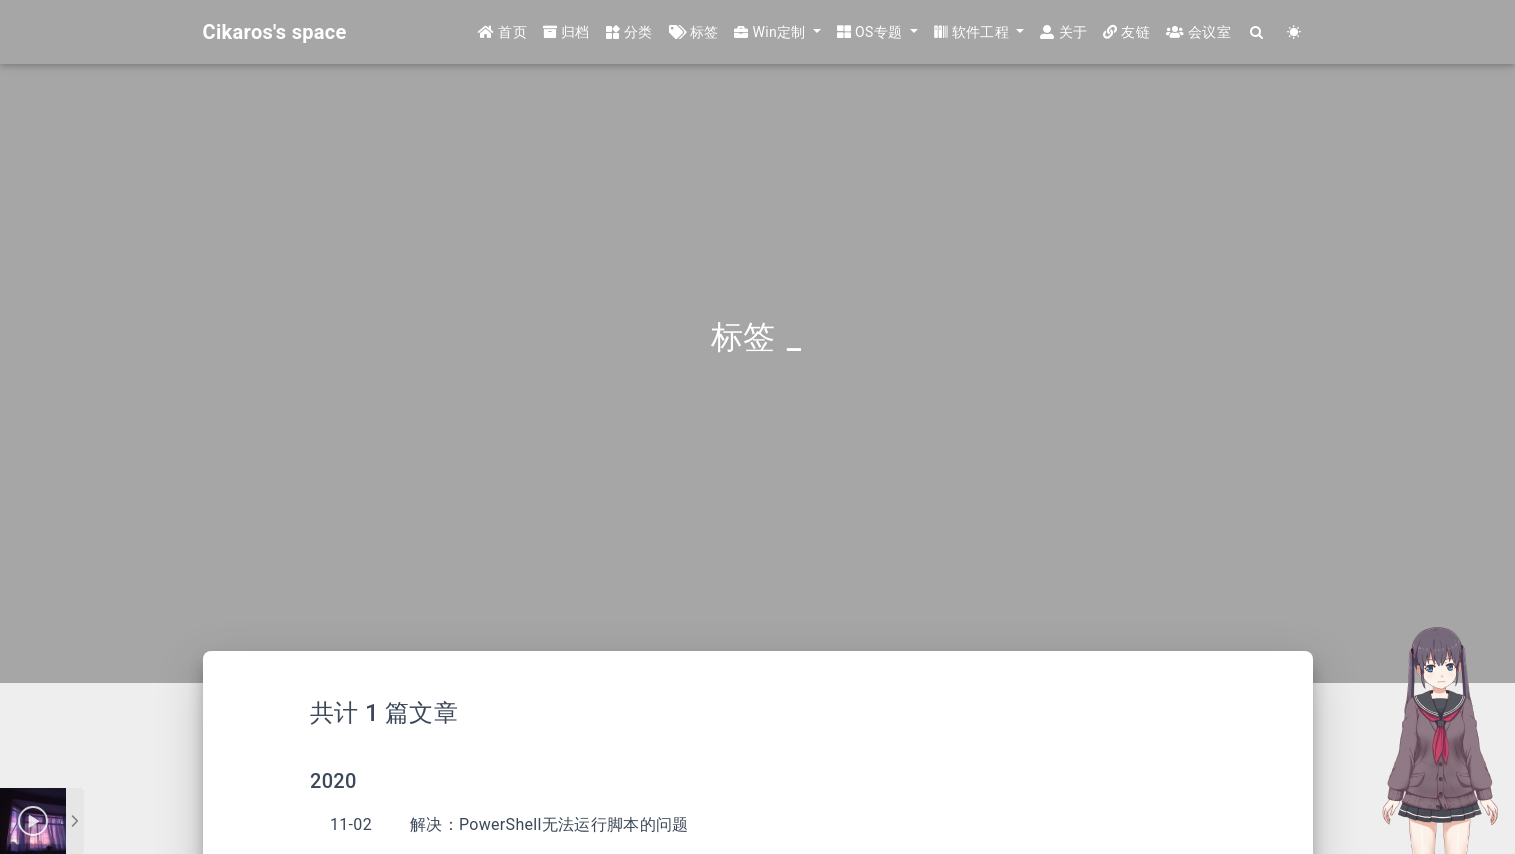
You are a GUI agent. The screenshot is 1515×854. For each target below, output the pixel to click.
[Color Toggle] (1294, 32)
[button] (777, 32)
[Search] (1257, 32)
